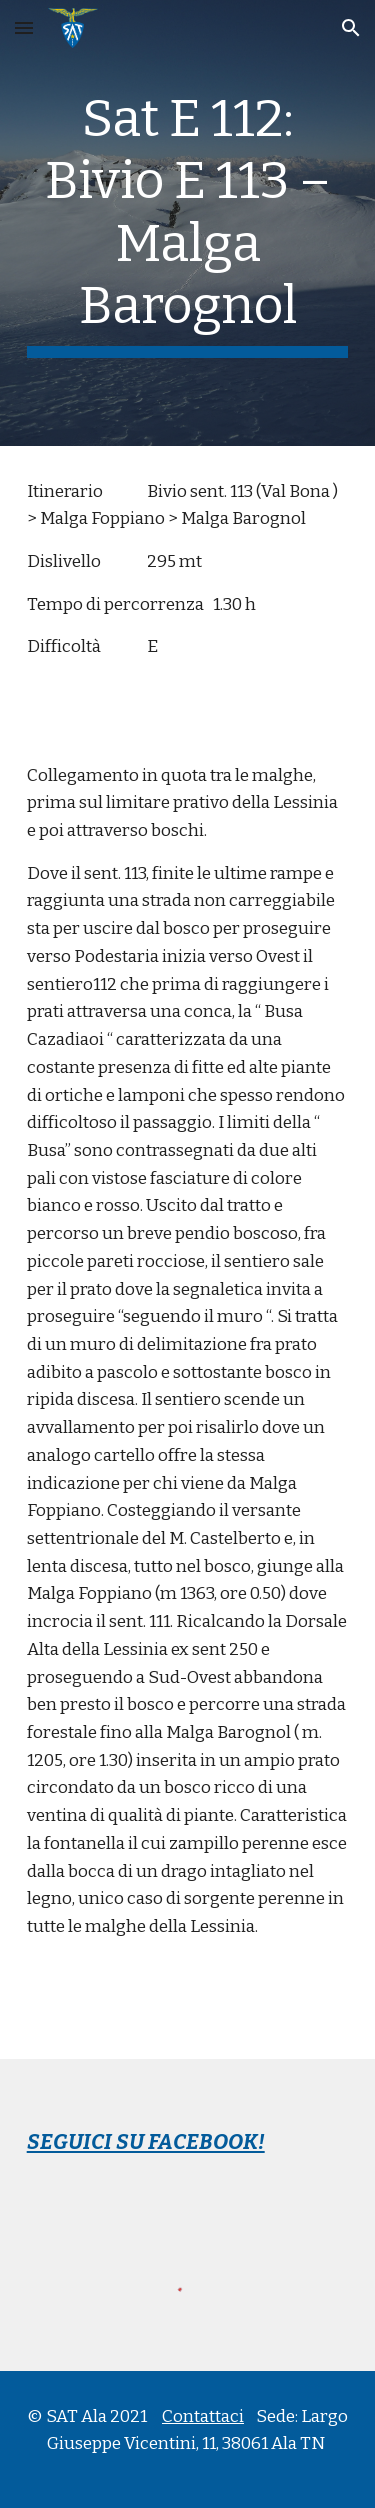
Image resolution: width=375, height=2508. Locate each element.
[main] (188, 223)
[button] (24, 27)
